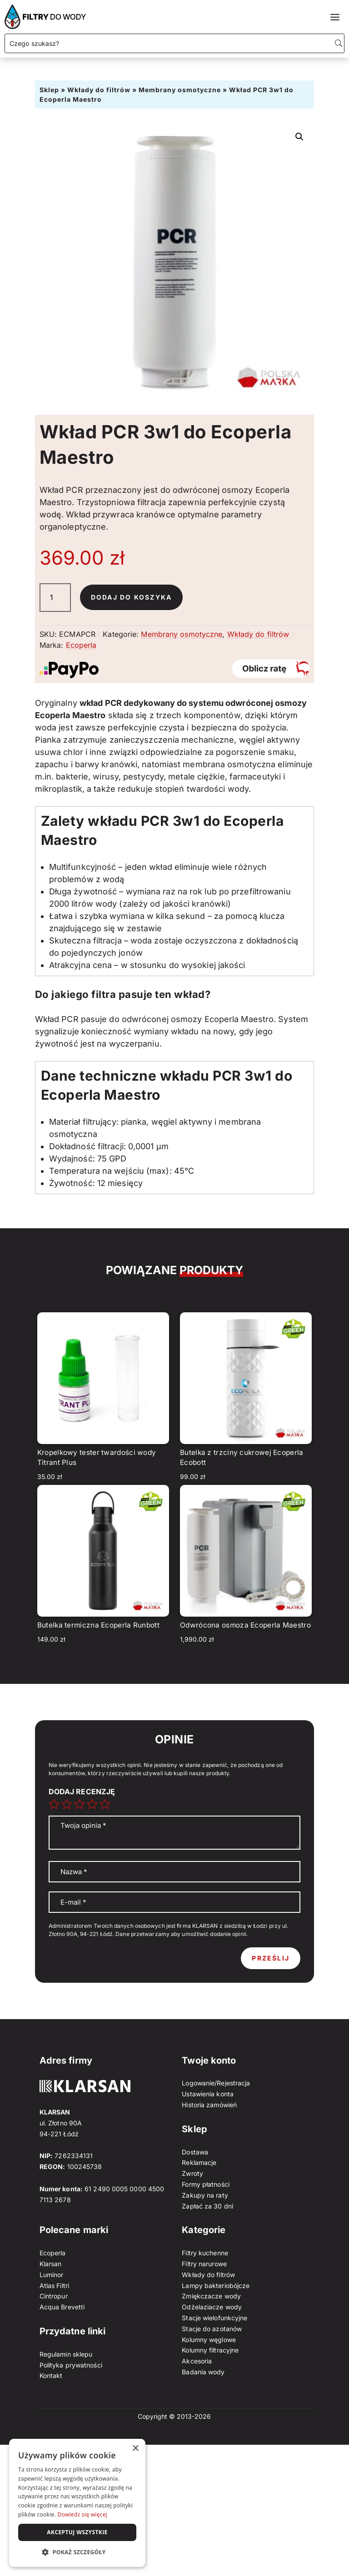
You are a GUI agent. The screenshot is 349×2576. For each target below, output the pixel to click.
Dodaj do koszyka (131, 597)
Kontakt (51, 2375)
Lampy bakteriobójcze (215, 2285)
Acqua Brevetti (62, 2307)
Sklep (49, 90)
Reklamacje (199, 2162)
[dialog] (77, 2503)
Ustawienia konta (208, 2094)
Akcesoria (197, 2361)
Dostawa (195, 2152)
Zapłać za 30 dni (207, 2206)
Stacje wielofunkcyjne (214, 2318)
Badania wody (203, 2372)
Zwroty (192, 2173)
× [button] (135, 2448)
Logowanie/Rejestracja (216, 2083)
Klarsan (51, 2264)
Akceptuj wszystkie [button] (77, 2532)
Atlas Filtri (54, 2285)
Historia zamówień (209, 2105)
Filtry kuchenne (205, 2253)
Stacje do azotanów (212, 2329)
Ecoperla (81, 645)
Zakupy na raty (205, 2195)
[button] (299, 137)
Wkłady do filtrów (98, 90)
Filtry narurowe (204, 2264)
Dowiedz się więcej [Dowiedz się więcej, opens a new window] (82, 2514)
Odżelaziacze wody (212, 2307)
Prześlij (270, 1958)
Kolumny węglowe (209, 2339)
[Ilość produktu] (55, 597)
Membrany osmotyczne (180, 90)
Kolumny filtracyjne (210, 2350)
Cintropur (54, 2296)
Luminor (52, 2274)
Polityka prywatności (71, 2365)
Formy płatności (205, 2184)
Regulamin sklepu (66, 2354)
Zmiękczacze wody (211, 2296)
